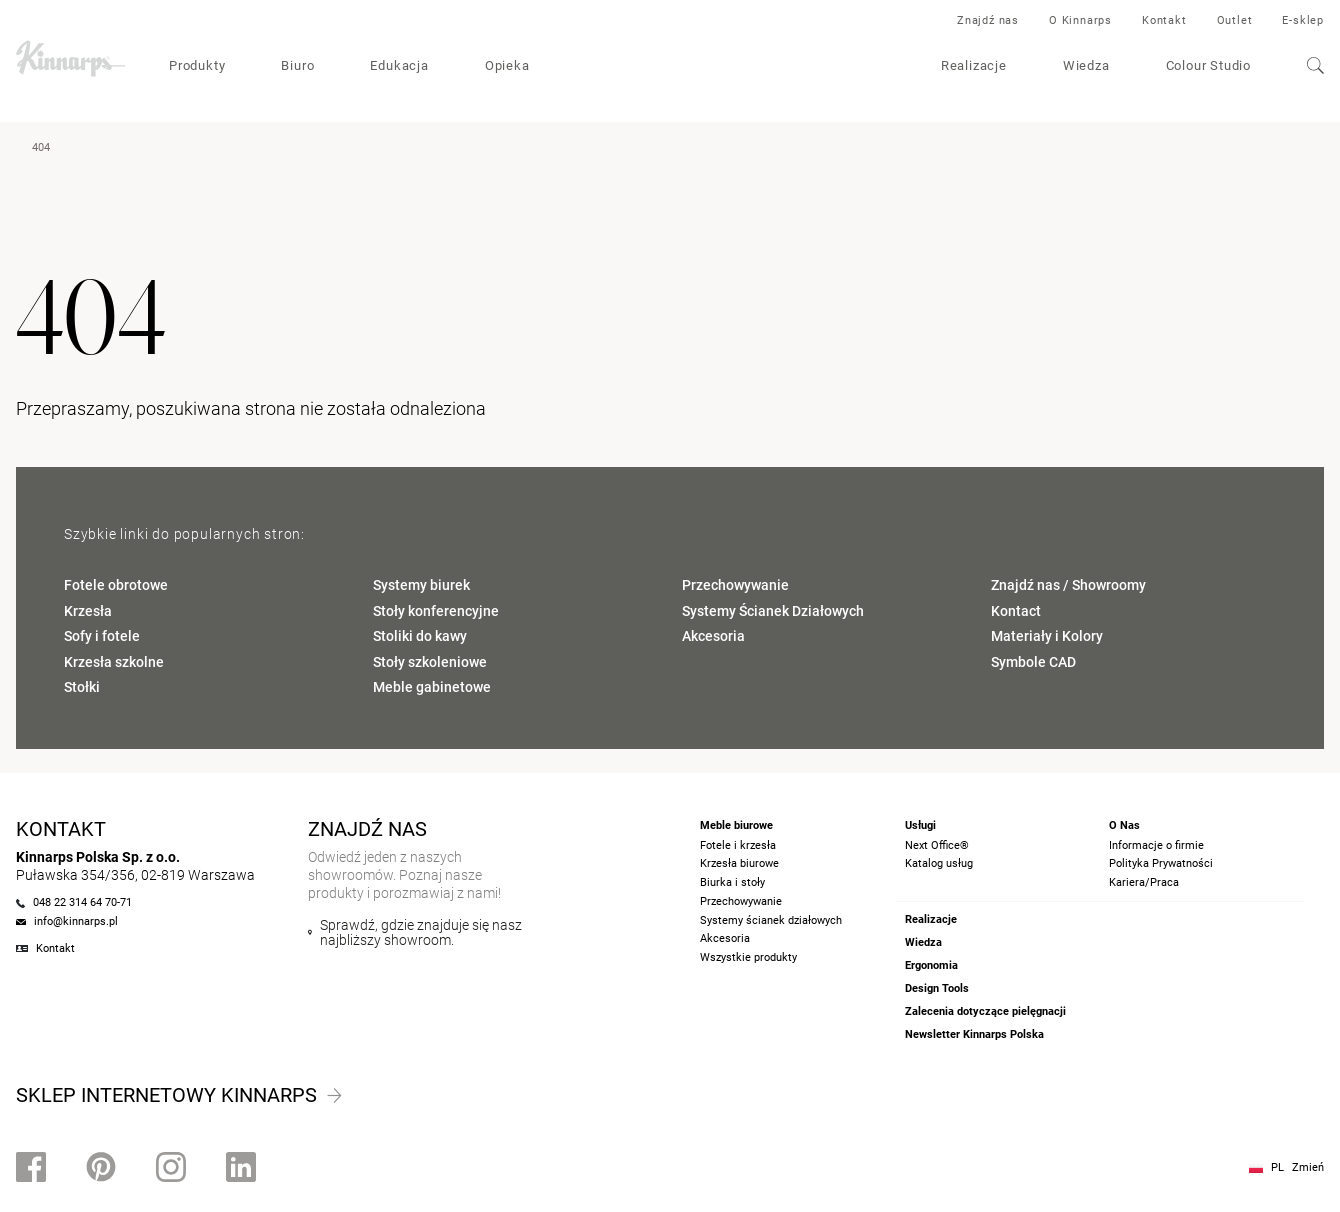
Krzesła (88, 611)
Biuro (297, 65)
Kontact (1016, 611)
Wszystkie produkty (748, 957)
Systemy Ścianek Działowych (773, 611)
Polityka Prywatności (1161, 863)
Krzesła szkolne (114, 662)
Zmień (1308, 1167)
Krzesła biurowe (739, 863)
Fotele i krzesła (738, 845)
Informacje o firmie (1156, 845)
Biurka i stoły (732, 882)
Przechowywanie (735, 585)
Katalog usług (939, 863)
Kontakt (1164, 20)
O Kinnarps (1080, 20)
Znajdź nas (988, 20)
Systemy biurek (421, 585)
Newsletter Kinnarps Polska (974, 1034)
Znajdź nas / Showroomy (1068, 585)
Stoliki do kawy (420, 636)
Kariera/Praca (1144, 882)
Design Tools (937, 988)
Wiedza (1086, 65)
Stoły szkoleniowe (430, 662)
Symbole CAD (1033, 662)
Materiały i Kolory (1047, 636)
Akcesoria (713, 636)
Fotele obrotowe (116, 585)
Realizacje (974, 65)
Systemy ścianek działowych (771, 920)
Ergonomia (931, 965)
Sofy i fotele (102, 636)
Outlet (1235, 20)
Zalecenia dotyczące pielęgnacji (985, 1011)
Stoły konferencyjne (436, 611)
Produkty (197, 65)
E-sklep (1303, 20)
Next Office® (937, 845)
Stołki (82, 687)
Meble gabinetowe (432, 687)
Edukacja (399, 65)
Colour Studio (1208, 65)
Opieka (507, 65)
